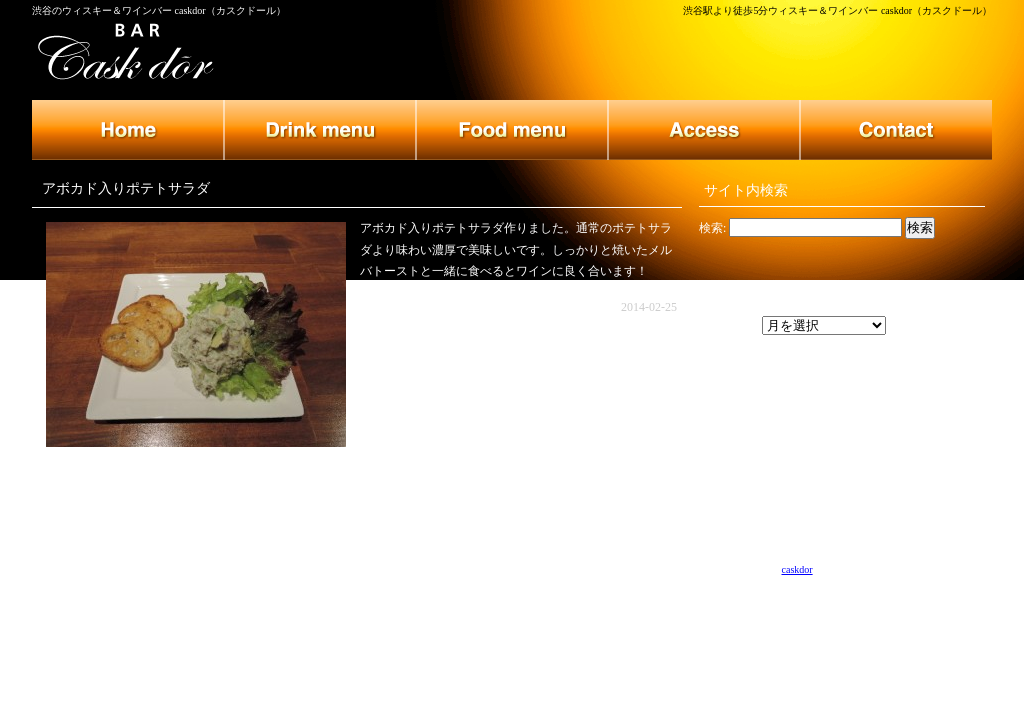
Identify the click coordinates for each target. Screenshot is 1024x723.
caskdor (797, 569)
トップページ (128, 130)
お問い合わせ (896, 130)
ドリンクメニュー (320, 130)
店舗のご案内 (704, 130)
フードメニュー (512, 130)
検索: (712, 228)
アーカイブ (729, 326)
